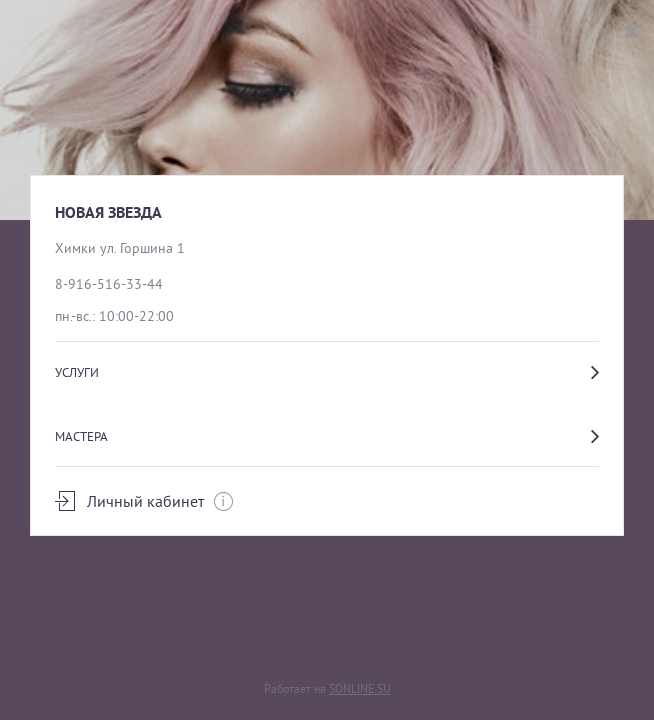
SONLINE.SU (360, 688)
